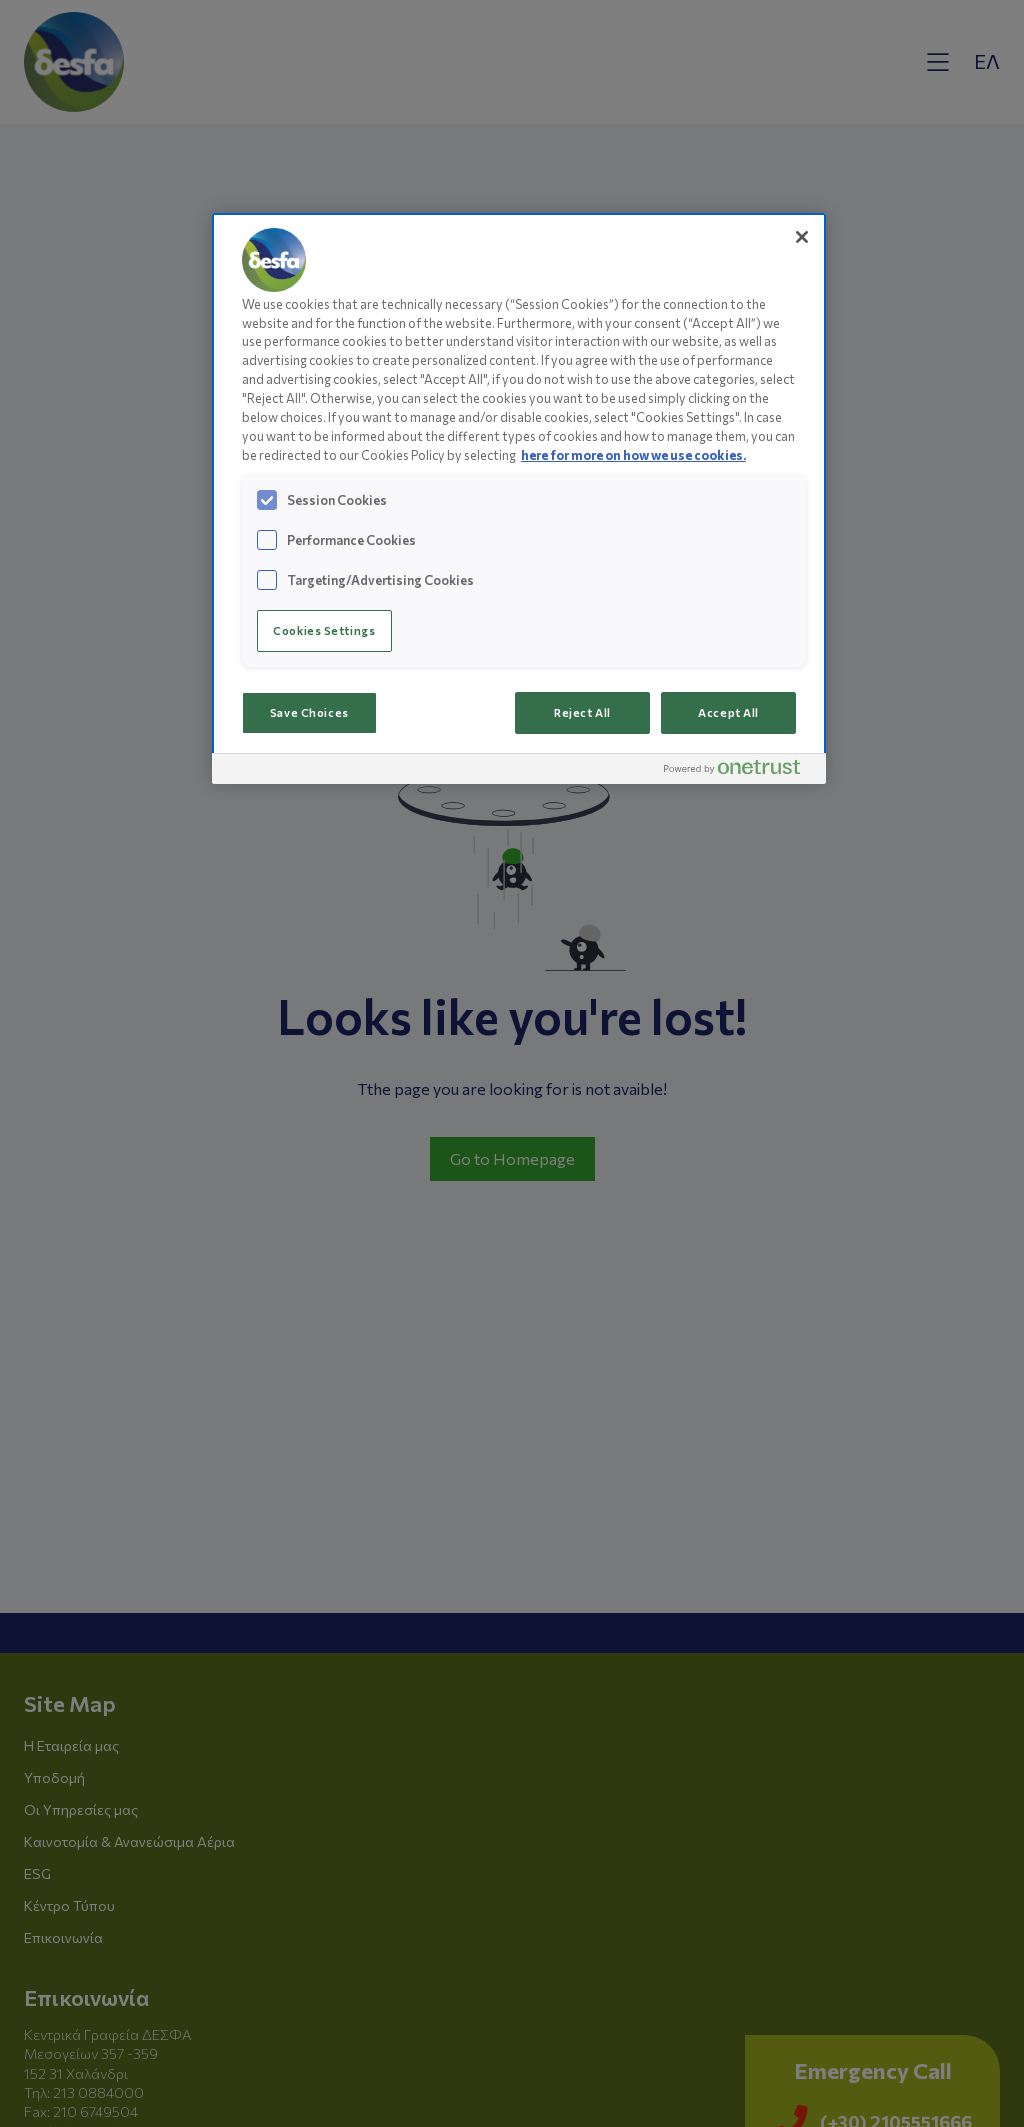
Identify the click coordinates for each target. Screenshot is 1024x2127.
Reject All (582, 712)
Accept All (728, 712)
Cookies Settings (324, 630)
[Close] (802, 237)
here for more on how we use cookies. (633, 455)
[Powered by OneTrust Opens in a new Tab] (740, 771)
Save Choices (309, 712)
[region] (519, 498)
